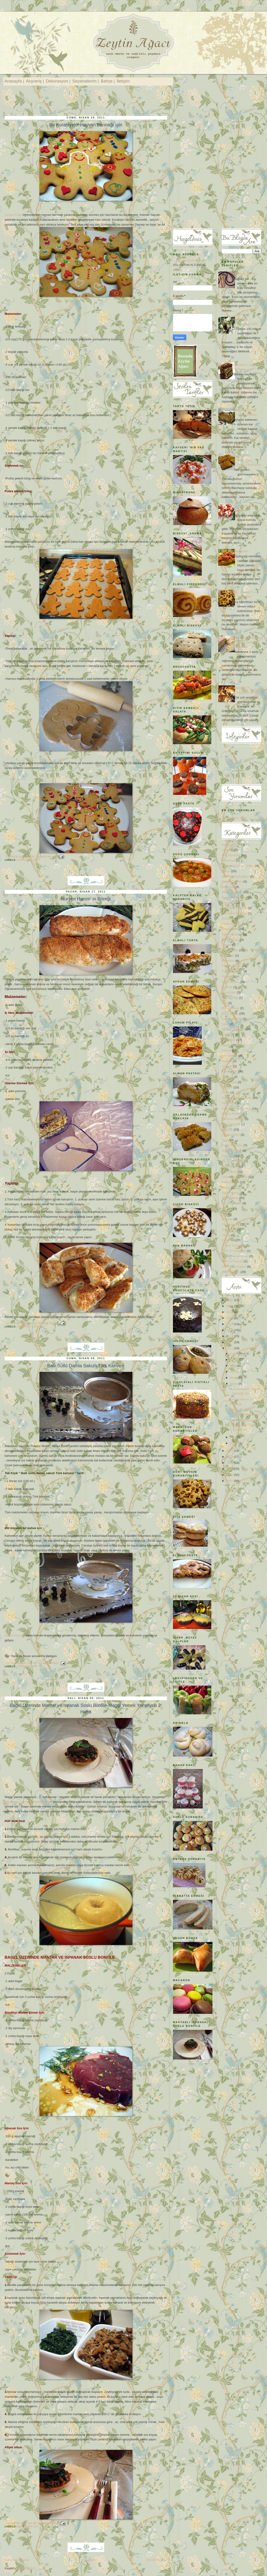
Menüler (227, 1087)
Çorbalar (227, 918)
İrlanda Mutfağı (232, 1018)
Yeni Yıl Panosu (232, 1261)
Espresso (228, 955)
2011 (230, 1348)
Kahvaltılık (229, 1040)
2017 (230, 1318)
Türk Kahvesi (27, 1666)
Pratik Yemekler (232, 1145)
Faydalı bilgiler (231, 966)
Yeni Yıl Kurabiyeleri (235, 1256)
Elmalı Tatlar (230, 950)
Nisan (234, 1383)
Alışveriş (227, 850)
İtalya (225, 1024)
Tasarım (227, 1208)
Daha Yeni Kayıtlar (17, 2560)
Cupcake (228, 902)
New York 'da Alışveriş (236, 1108)
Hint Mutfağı (230, 997)
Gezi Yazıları (230, 982)
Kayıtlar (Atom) (26, 2568)
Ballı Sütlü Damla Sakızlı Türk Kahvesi (85, 1365)
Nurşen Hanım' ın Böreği (86, 898)
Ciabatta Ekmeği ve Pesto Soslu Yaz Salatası (247, 642)
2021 (230, 1300)
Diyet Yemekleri (232, 934)
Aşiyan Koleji (14, 215)
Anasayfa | (14, 81)
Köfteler (227, 1066)
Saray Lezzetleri (232, 1161)
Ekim (234, 1365)
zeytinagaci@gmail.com (189, 260)
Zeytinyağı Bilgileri (234, 1266)
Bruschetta (241, 551)
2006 (230, 1474)
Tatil (224, 1214)
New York (228, 1103)
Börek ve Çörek (29, 1326)
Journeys (228, 1034)
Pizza (225, 1140)
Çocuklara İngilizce (234, 913)
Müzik (226, 1092)
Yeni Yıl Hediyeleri (234, 1251)
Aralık (234, 1353)
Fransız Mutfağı (232, 971)
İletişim (123, 81)
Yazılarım (228, 1240)
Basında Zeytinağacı (235, 876)
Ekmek (226, 945)
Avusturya (228, 860)
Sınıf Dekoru (230, 1166)
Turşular (227, 1219)
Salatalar (228, 1155)
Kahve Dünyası (15, 1635)
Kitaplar (227, 1061)
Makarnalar (229, 1082)
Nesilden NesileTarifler (237, 1098)
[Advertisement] (89, 101)
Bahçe (226, 871)
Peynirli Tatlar (231, 1134)
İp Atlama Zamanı (245, 273)
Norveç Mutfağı (232, 1113)
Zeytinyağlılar (231, 1272)
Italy (224, 1003)
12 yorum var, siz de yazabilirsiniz (32, 1323)
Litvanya (227, 1076)
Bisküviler (228, 887)
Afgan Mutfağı (231, 844)
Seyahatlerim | (85, 81)
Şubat (234, 1443)
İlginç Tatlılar (230, 1013)
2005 (230, 1480)
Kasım (234, 1359)
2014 (230, 1330)
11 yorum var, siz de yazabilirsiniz (32, 2523)
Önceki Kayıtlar (157, 2560)
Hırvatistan (229, 992)
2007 (230, 1468)
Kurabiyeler (26, 860)
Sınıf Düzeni (230, 1171)
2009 (230, 1456)
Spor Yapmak (231, 1193)
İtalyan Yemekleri (233, 1029)
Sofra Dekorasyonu (234, 1177)
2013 (230, 1336)
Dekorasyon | (58, 81)
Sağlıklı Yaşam (232, 1150)
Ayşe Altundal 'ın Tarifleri (238, 865)
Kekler (226, 1045)
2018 (230, 1312)
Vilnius (226, 1235)
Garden (227, 976)
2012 (230, 1342)
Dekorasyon (230, 929)
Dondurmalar (230, 939)
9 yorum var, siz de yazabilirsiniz (31, 856)
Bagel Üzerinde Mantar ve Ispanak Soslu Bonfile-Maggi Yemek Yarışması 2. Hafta (86, 1708)
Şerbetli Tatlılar (232, 1203)
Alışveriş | (35, 81)
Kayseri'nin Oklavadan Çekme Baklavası (247, 460)
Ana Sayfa (88, 2560)
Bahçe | (108, 81)
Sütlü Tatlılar (230, 1198)
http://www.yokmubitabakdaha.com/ (28, 1802)
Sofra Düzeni (230, 1182)
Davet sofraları (231, 923)
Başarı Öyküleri (232, 881)
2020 (230, 1306)
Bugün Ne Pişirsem (234, 897)
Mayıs (234, 1377)
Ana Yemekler (27, 2526)
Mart (233, 1437)
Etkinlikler (228, 961)
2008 (230, 1462)
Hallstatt (227, 987)
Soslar (226, 1187)
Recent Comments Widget (234, 818)
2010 (230, 1450)
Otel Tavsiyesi (231, 1124)
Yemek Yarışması (233, 1245)
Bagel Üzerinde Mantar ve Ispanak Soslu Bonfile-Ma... (244, 1425)
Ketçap (226, 1050)
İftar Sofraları (230, 1008)
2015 (230, 1324)
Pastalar (227, 1129)
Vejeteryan (229, 1229)
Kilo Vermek (230, 1055)
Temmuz (236, 1371)
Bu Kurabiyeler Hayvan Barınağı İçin (85, 124)
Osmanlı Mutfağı (233, 1119)
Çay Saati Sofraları (234, 908)
